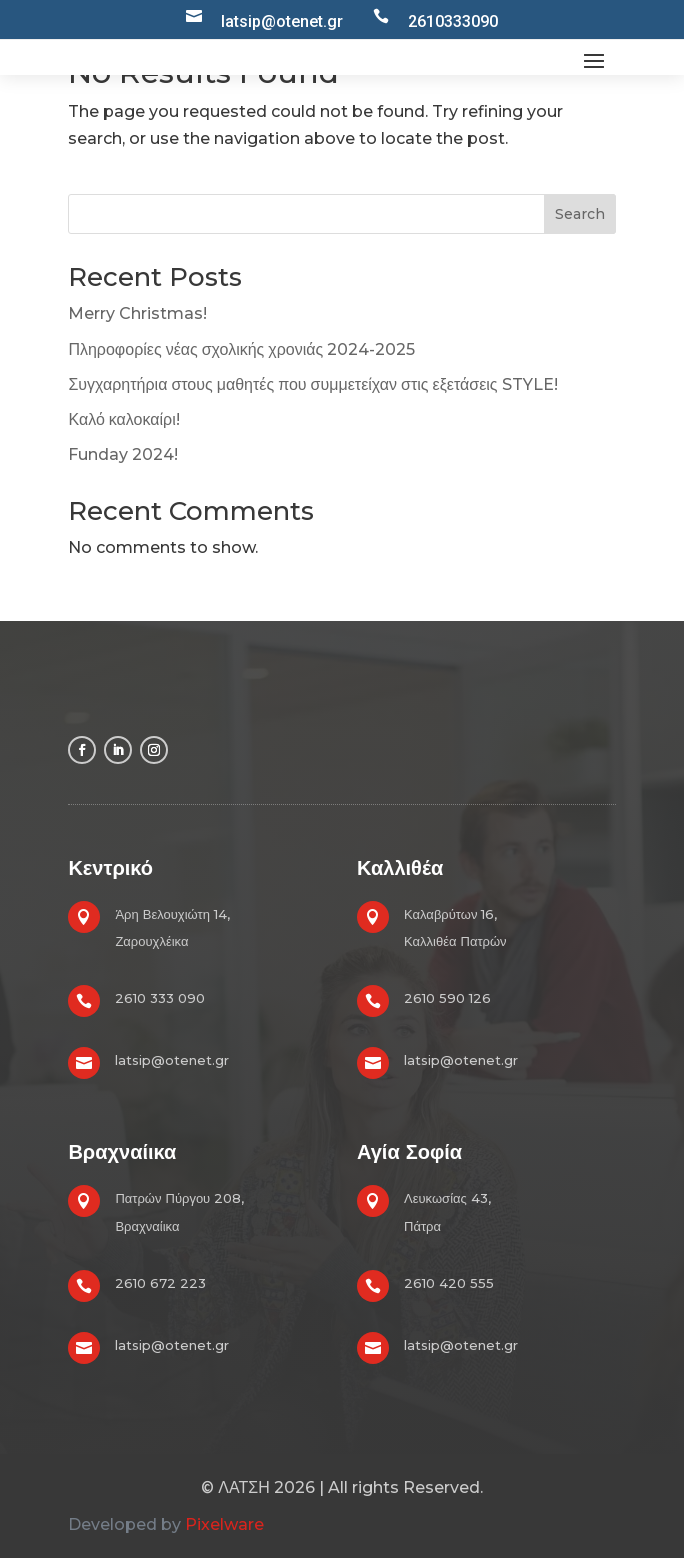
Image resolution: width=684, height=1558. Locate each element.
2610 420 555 (449, 1283)
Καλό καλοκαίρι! (123, 419)
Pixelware (224, 1524)
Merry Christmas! (137, 313)
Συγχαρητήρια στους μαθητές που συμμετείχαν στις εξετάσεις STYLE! (312, 384)
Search (580, 214)
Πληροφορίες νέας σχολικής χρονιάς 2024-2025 (241, 349)
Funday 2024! (123, 454)
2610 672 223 (160, 1283)
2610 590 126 (447, 998)
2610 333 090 (160, 998)
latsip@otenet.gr (172, 1060)
